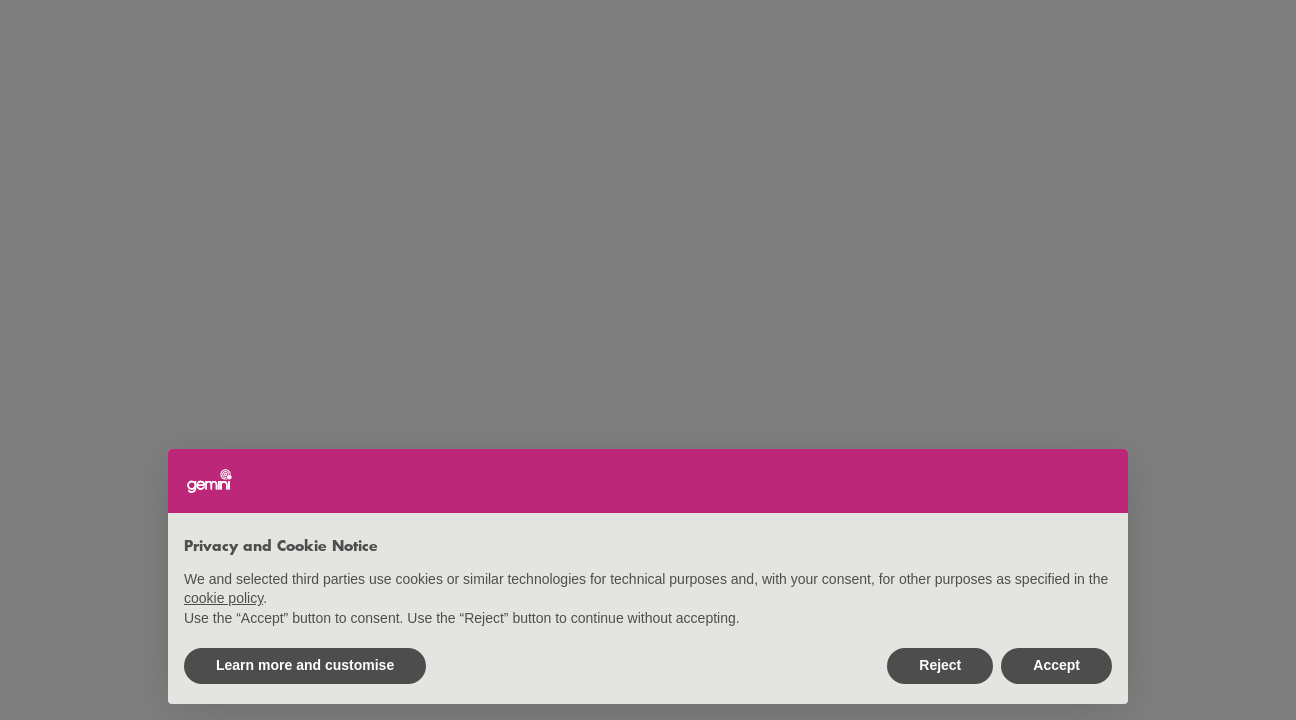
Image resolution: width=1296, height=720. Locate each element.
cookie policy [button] (223, 598)
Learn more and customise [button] (305, 665)
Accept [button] (1056, 665)
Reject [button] (940, 665)
